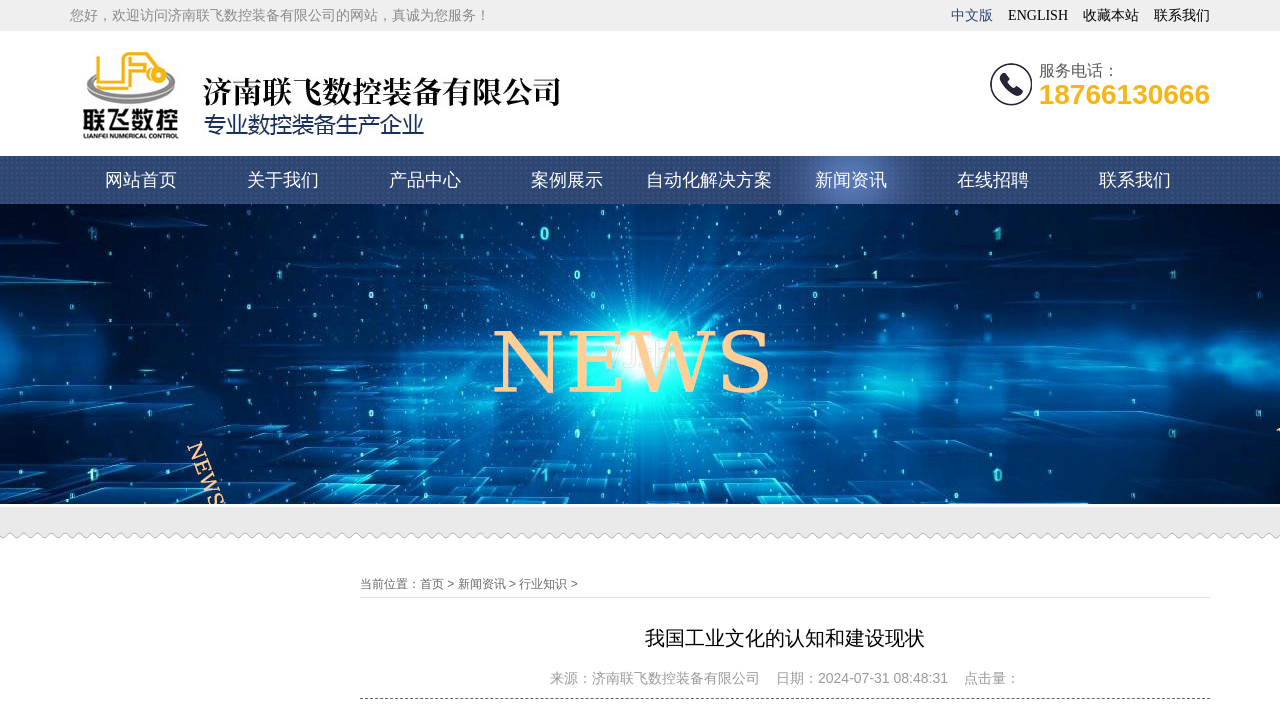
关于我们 (283, 180)
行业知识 (543, 584)
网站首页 (141, 180)
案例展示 (567, 180)
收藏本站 (1111, 15)
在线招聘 (993, 180)
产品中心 (425, 180)
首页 (432, 584)
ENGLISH (1038, 15)
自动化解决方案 (709, 180)
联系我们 (1182, 15)
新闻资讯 (851, 180)
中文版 (972, 15)
